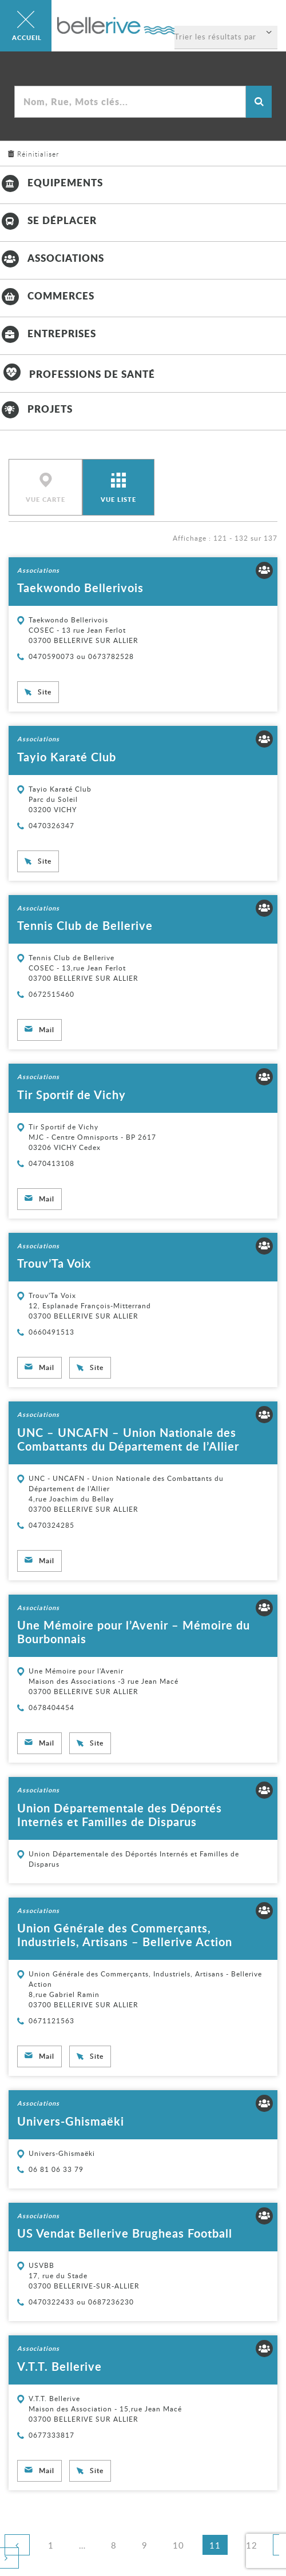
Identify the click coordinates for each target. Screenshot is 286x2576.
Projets (36, 409)
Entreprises (48, 333)
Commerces (47, 295)
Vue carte (45, 499)
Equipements (51, 182)
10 (182, 2545)
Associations (52, 258)
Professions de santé (77, 374)
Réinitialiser (38, 153)
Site (44, 692)
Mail (46, 1030)
